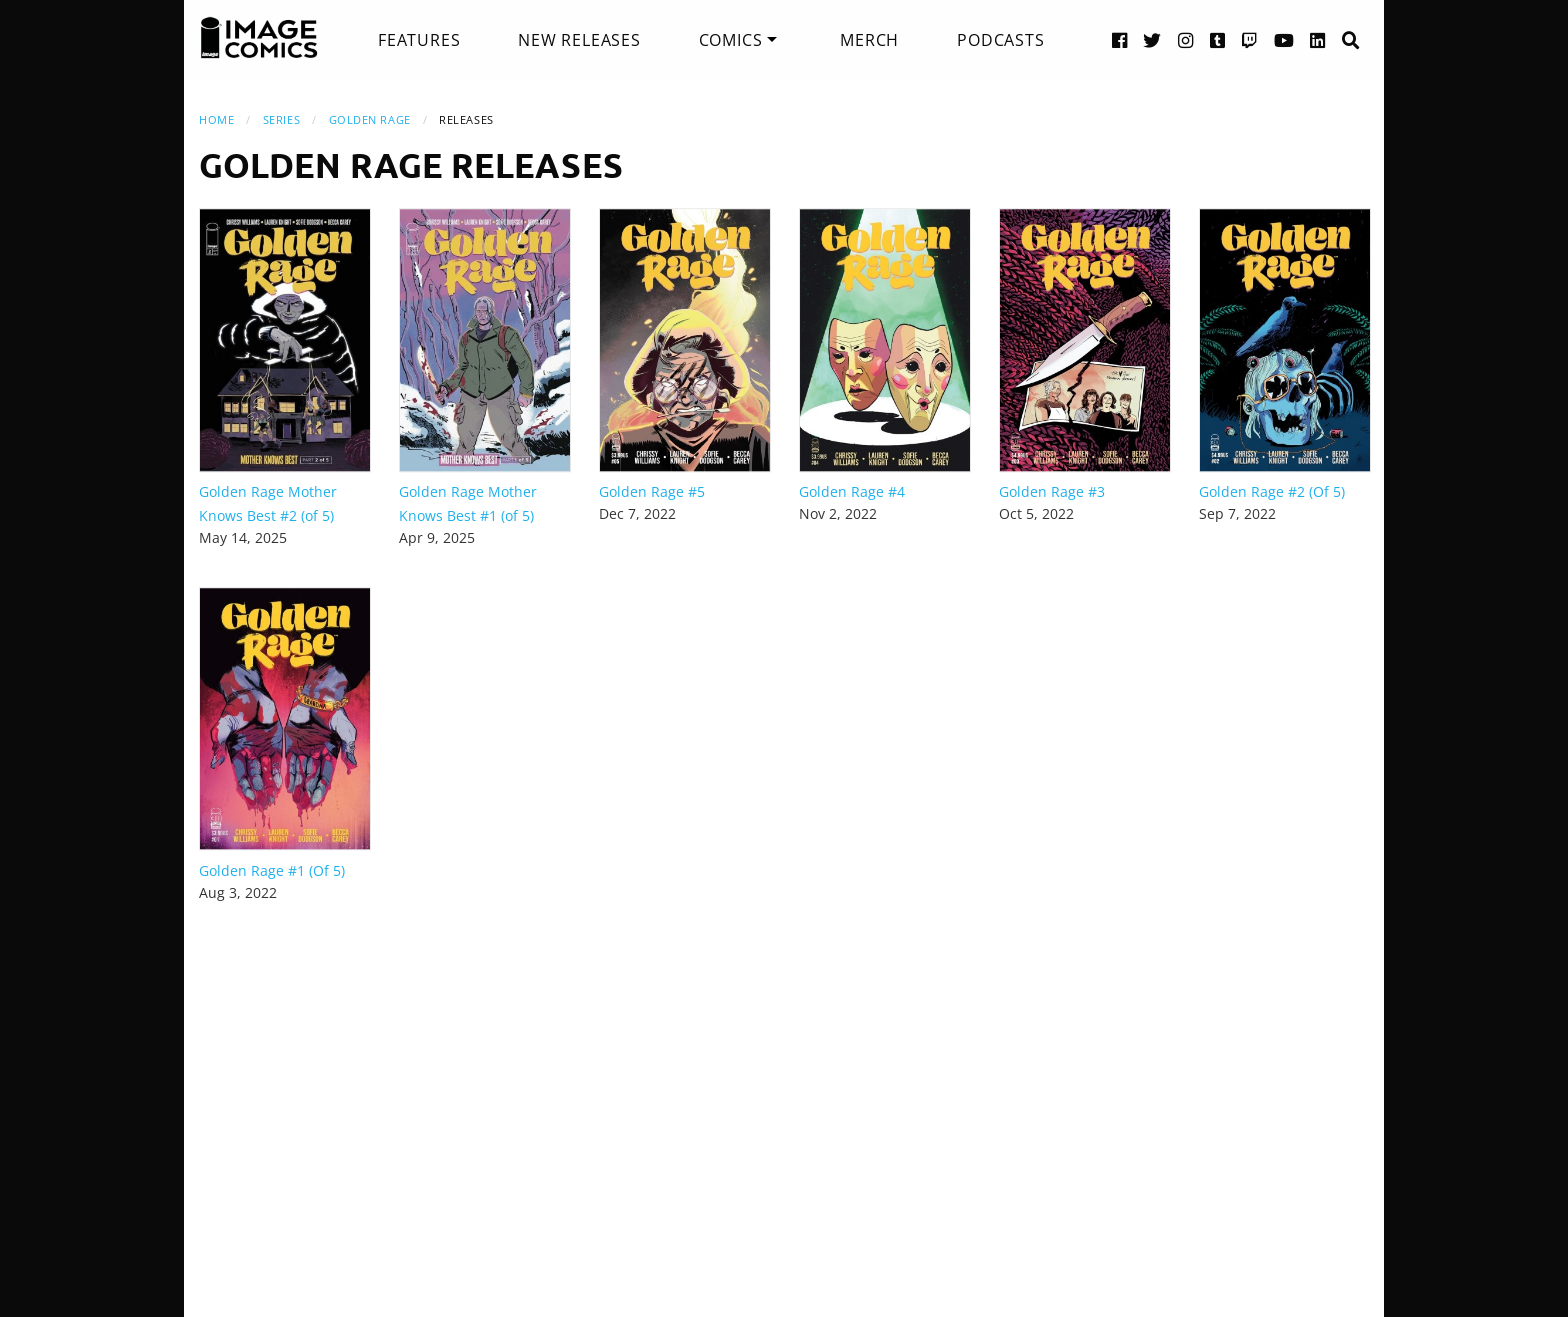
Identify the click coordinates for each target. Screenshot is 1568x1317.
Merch (869, 40)
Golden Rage (370, 119)
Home (216, 119)
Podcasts (1000, 40)
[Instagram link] (1186, 39)
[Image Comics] (259, 38)
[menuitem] (419, 40)
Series (281, 119)
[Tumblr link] (1218, 39)
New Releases (579, 40)
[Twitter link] (1152, 39)
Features (419, 40)
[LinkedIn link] (1318, 39)
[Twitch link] (1250, 39)
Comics (731, 40)
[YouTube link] (1284, 39)
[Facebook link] (1120, 39)
